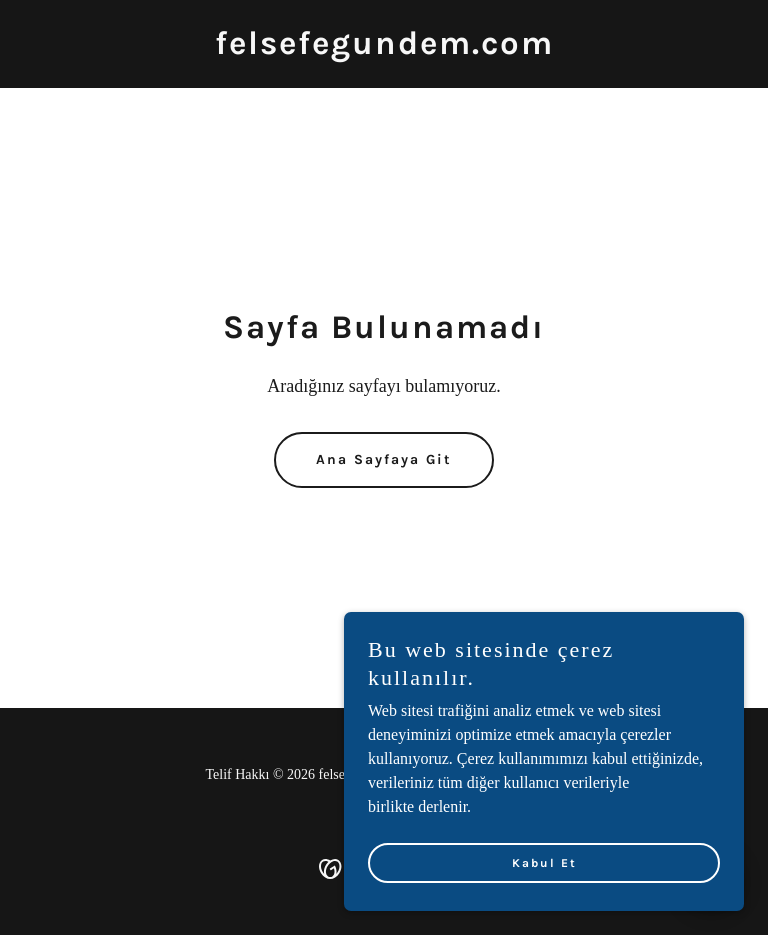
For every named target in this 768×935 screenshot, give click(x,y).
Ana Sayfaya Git (384, 459)
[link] (384, 48)
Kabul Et (544, 863)
